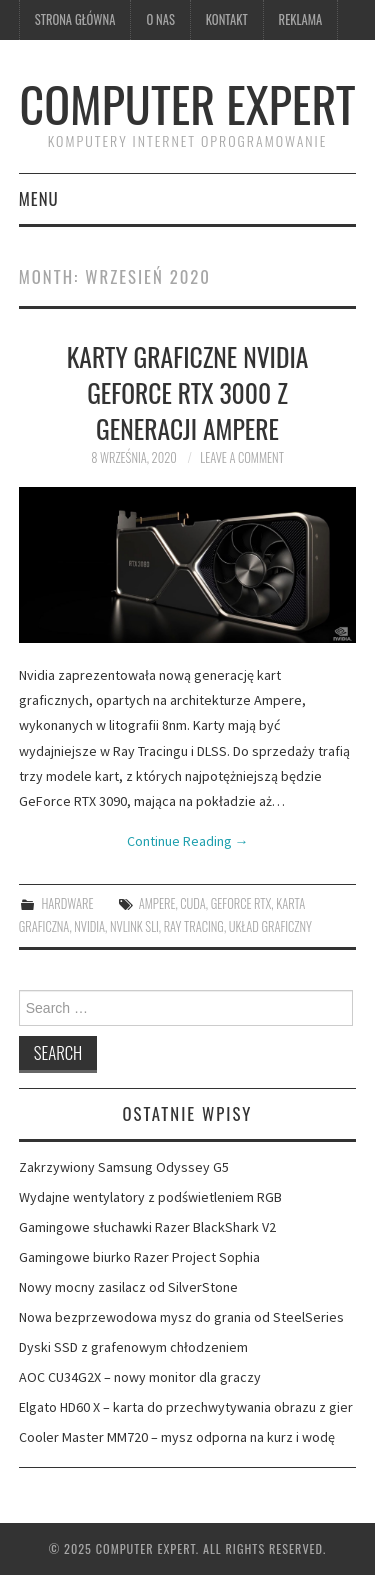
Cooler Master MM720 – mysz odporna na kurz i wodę (177, 1437)
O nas (160, 19)
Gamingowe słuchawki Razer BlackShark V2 (147, 1227)
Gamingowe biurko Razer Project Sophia (139, 1257)
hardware (67, 903)
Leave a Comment (242, 457)
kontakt (227, 19)
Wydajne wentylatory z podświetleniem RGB (150, 1197)
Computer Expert (188, 103)
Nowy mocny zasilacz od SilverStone (128, 1287)
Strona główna (75, 19)
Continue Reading (188, 841)
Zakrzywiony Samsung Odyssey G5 (124, 1167)
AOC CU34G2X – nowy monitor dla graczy (140, 1377)
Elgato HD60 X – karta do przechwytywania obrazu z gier (186, 1407)
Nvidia (89, 926)
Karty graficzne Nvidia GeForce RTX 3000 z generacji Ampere (188, 392)
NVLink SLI (134, 926)
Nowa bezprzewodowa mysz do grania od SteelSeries (181, 1317)
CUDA (193, 903)
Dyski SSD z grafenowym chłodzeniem (133, 1347)
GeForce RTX (241, 903)
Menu (39, 198)
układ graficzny (270, 926)
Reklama (301, 19)
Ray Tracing (194, 926)
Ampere (157, 903)
